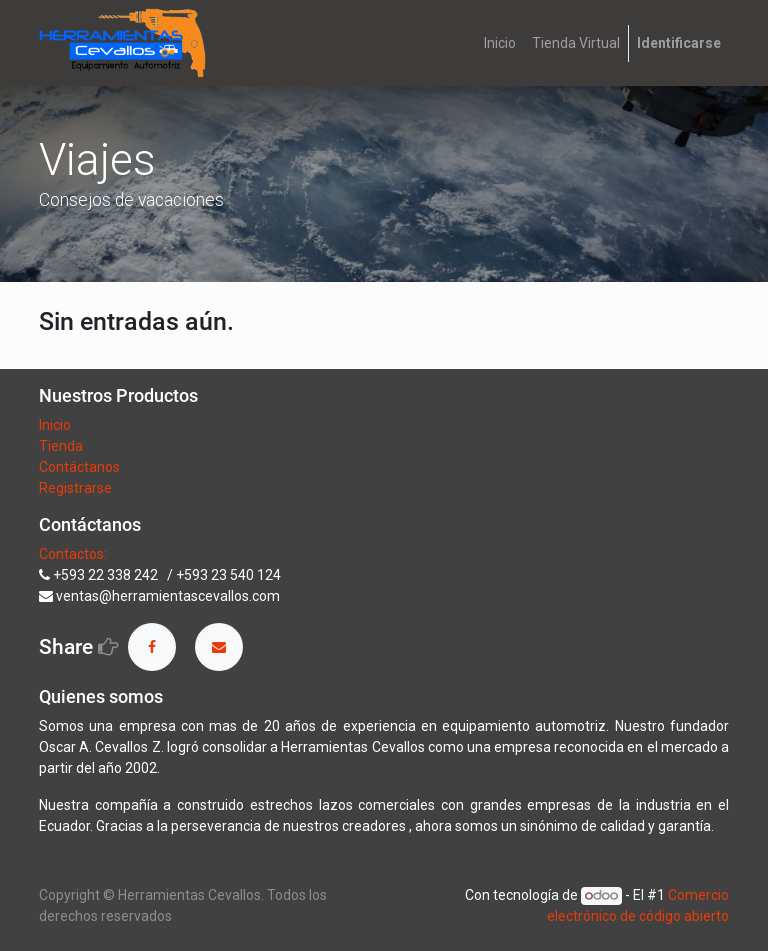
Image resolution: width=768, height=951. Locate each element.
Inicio (55, 425)
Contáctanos (79, 467)
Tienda (62, 446)
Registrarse (75, 488)
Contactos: (73, 554)
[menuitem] (500, 43)
